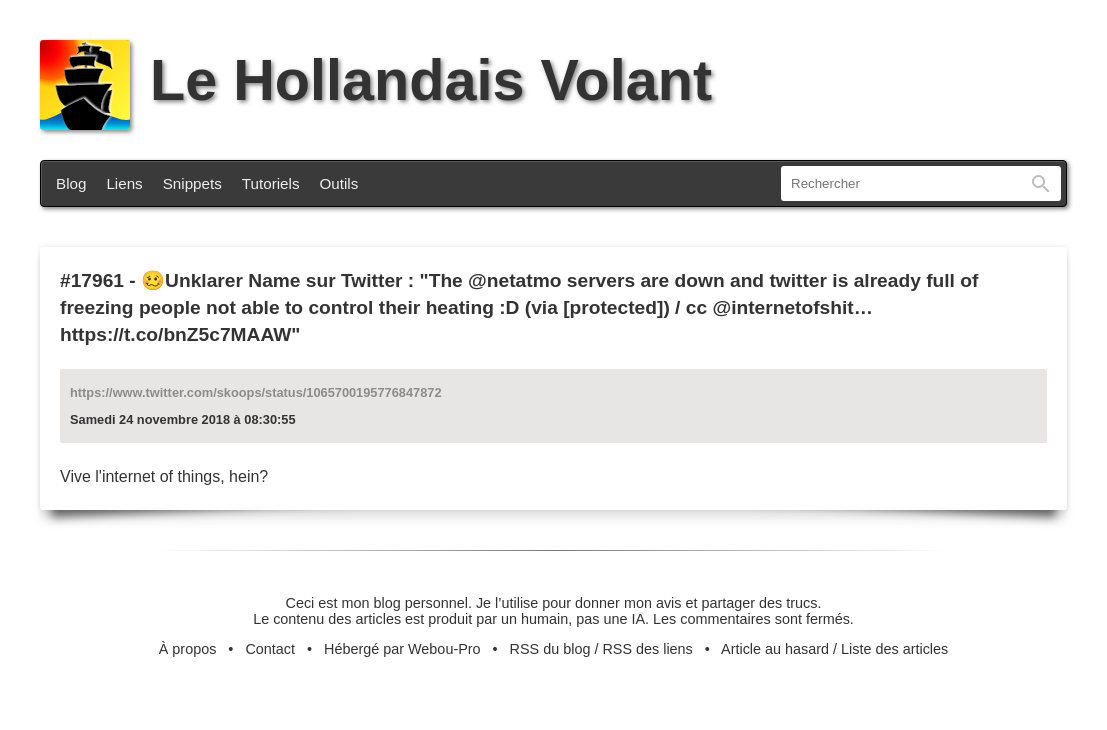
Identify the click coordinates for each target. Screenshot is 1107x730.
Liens (124, 183)
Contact (270, 649)
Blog (71, 183)
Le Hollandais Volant (376, 80)
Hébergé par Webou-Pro (402, 649)
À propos (188, 649)
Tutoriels (271, 183)
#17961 (92, 280)
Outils (339, 183)
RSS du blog (550, 649)
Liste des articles (894, 649)
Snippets (192, 183)
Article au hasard (775, 649)
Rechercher (1041, 183)
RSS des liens (647, 649)
